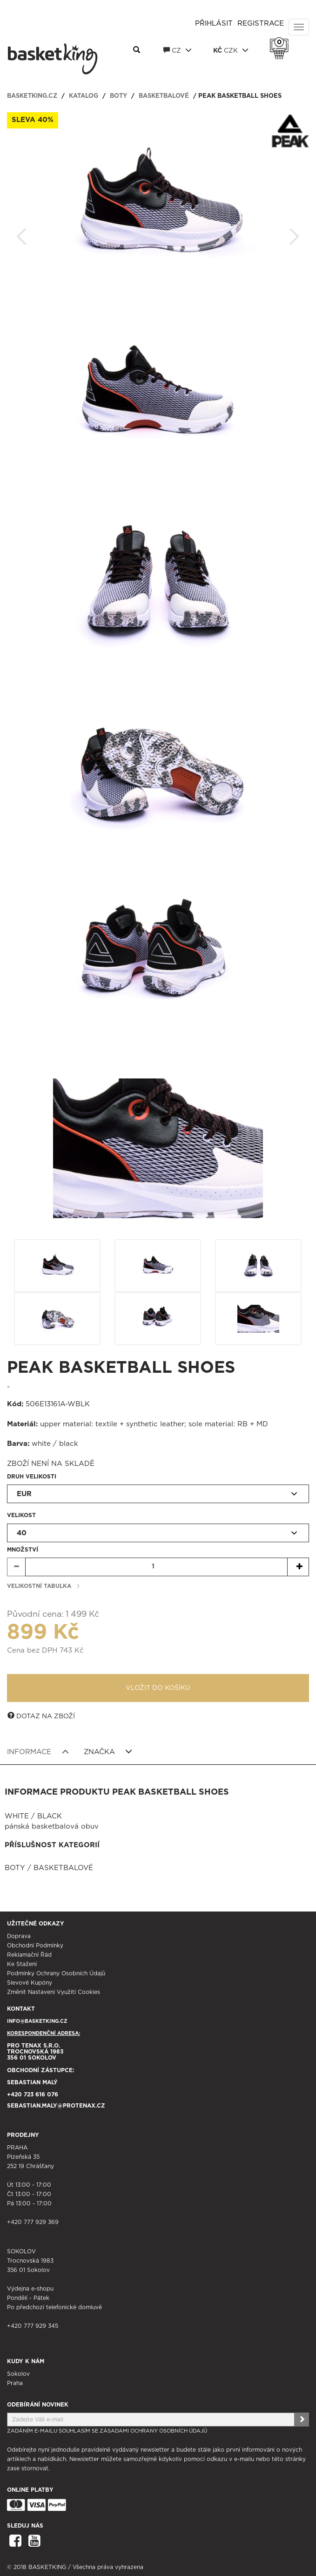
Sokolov (18, 2374)
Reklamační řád (29, 1955)
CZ (177, 50)
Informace (38, 1752)
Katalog (83, 96)
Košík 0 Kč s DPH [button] (282, 42)
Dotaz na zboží (41, 1716)
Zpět (22, 233)
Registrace (260, 23)
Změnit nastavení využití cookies (53, 1992)
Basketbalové (164, 96)
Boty (118, 96)
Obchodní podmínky (35, 1945)
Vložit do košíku (158, 1688)
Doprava (19, 1936)
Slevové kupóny (29, 1983)
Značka (108, 1752)
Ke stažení (22, 1964)
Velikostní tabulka (39, 1586)
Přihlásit (214, 23)
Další (294, 233)
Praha (15, 2383)
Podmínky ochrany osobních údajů (56, 1973)
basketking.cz (32, 96)
